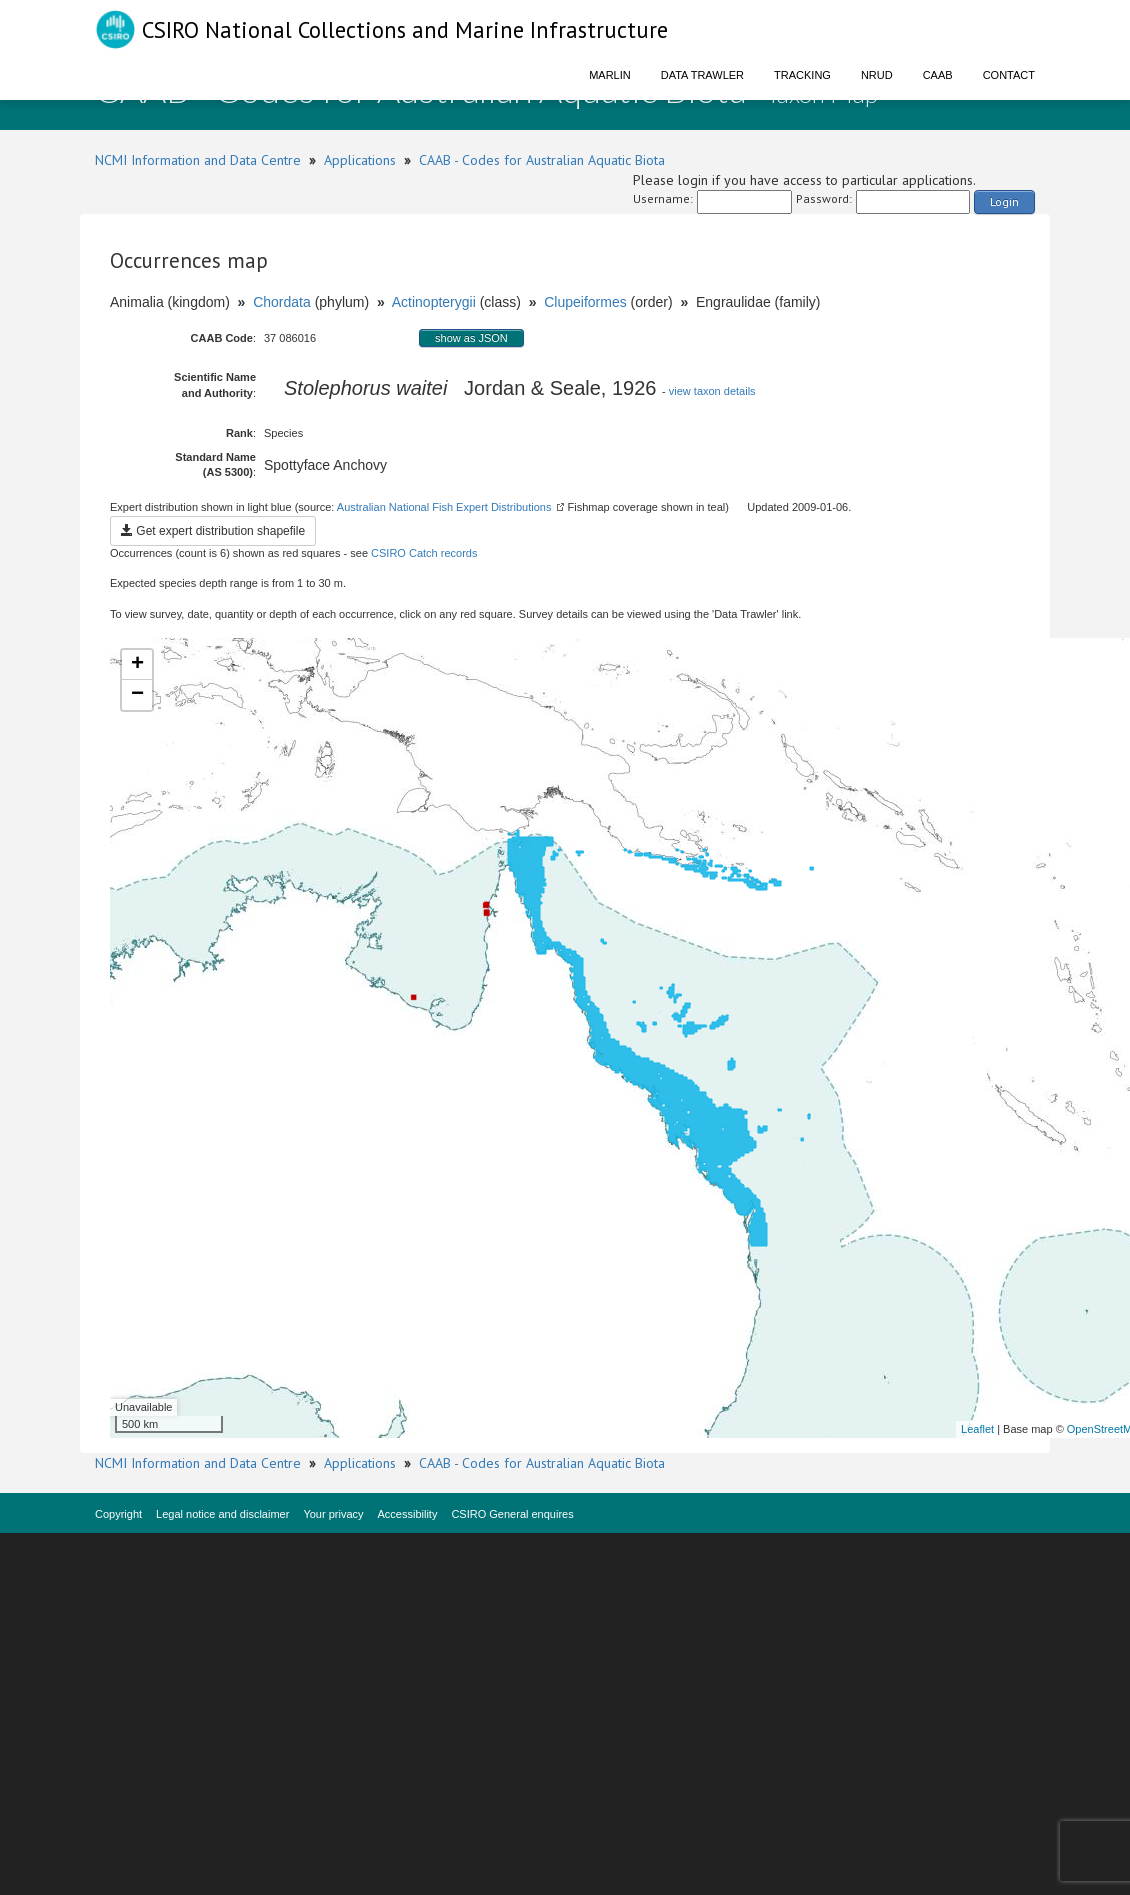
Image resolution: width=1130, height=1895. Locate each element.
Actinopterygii (434, 302)
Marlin (610, 75)
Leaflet (977, 1429)
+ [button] (137, 665)
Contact (1009, 75)
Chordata (282, 302)
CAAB (938, 75)
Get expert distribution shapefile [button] (213, 531)
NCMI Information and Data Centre (198, 160)
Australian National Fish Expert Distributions (444, 507)
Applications (360, 160)
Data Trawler (702, 75)
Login (1004, 201)
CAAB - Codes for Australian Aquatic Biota (542, 160)
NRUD (877, 75)
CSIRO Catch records (424, 553)
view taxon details (712, 391)
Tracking (802, 75)
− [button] (137, 695)
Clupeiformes (585, 302)
